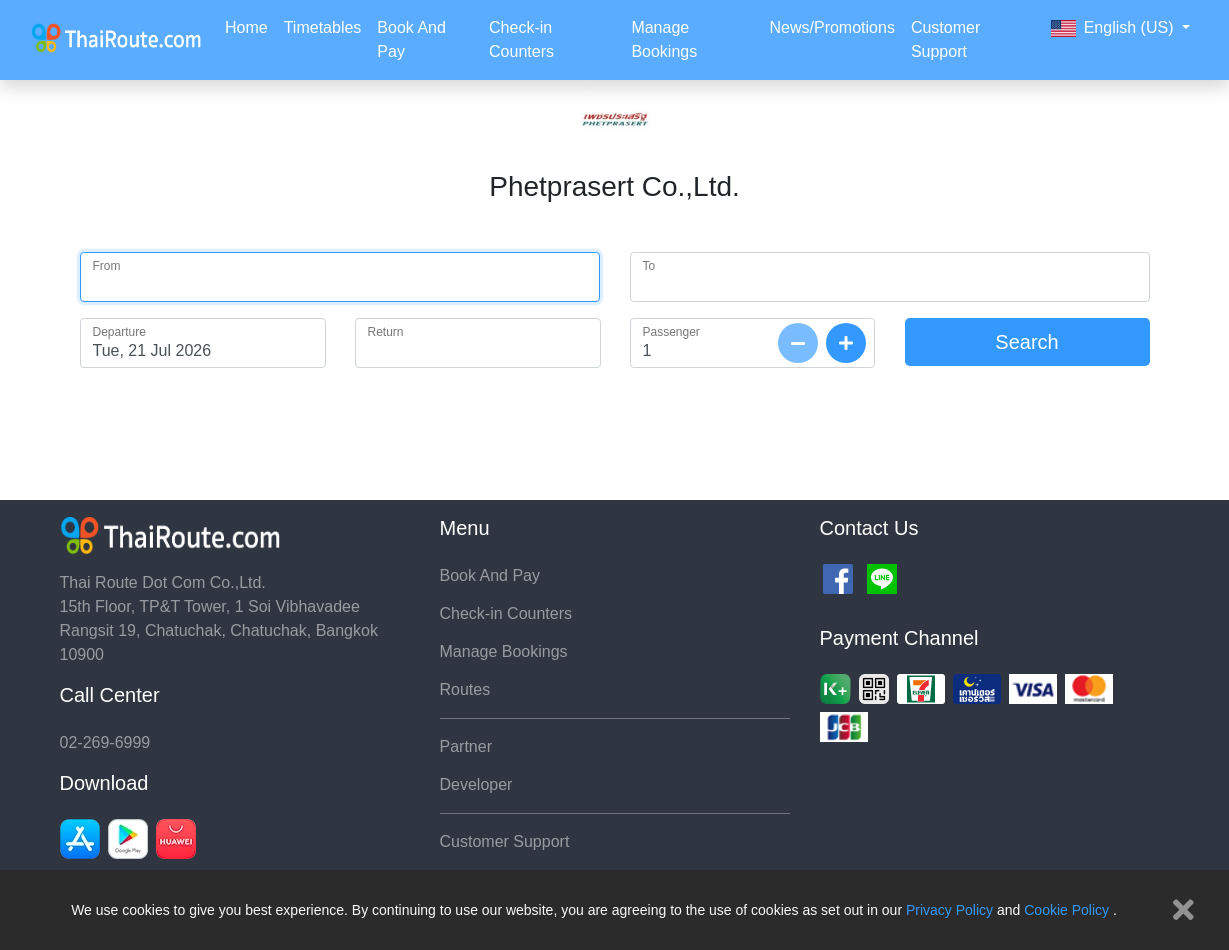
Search (1026, 342)
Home (246, 27)
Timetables (323, 27)
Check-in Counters (521, 39)
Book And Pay (411, 39)
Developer (476, 784)
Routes (465, 689)
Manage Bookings (664, 39)
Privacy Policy (949, 910)
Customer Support (945, 39)
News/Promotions (832, 27)
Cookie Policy (1066, 910)
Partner (466, 746)
